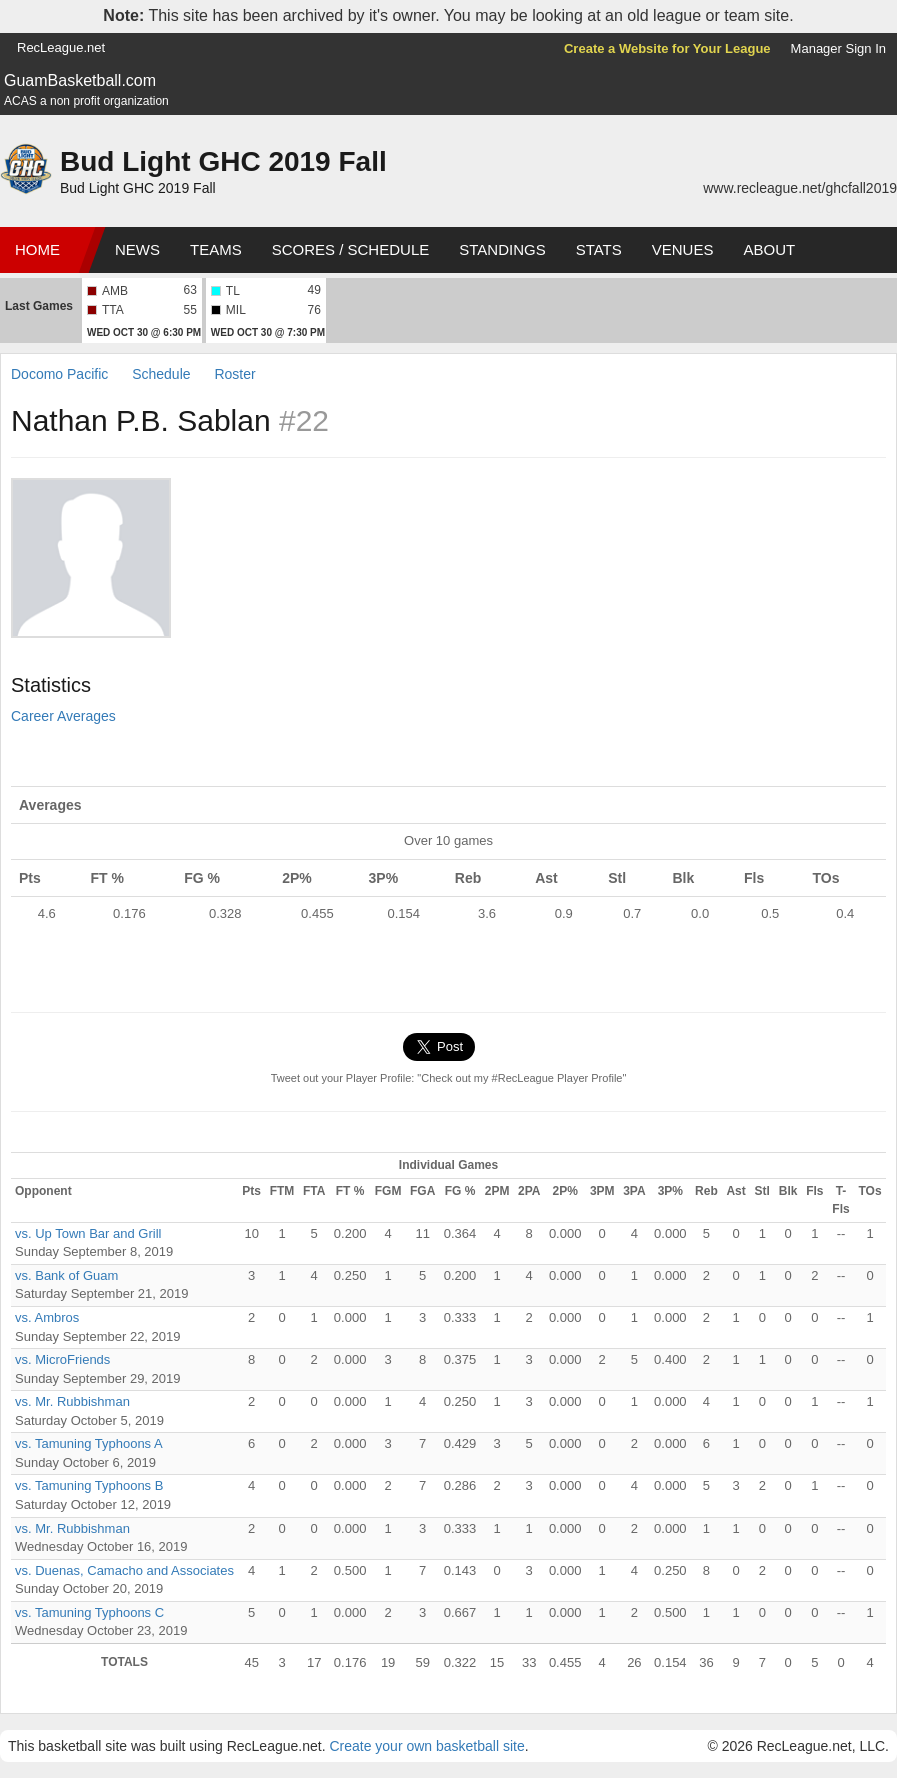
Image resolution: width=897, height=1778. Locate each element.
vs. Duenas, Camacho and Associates (124, 1570)
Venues (683, 249)
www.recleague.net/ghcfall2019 (800, 188)
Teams (216, 249)
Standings (502, 249)
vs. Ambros (47, 1317)
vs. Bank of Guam (66, 1275)
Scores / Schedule (351, 249)
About (769, 249)
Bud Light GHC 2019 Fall (223, 161)
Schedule (161, 374)
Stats (599, 249)
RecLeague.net (61, 47)
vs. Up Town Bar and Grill (88, 1233)
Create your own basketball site (426, 1746)
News (137, 249)
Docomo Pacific (59, 374)
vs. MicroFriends (62, 1359)
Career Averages (63, 716)
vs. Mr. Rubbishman (72, 1401)
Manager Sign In (838, 48)
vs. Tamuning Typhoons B (89, 1485)
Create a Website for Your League (667, 48)
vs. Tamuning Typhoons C (89, 1612)
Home (37, 249)
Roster (234, 374)
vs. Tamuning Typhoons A (89, 1443)
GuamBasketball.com (80, 80)
